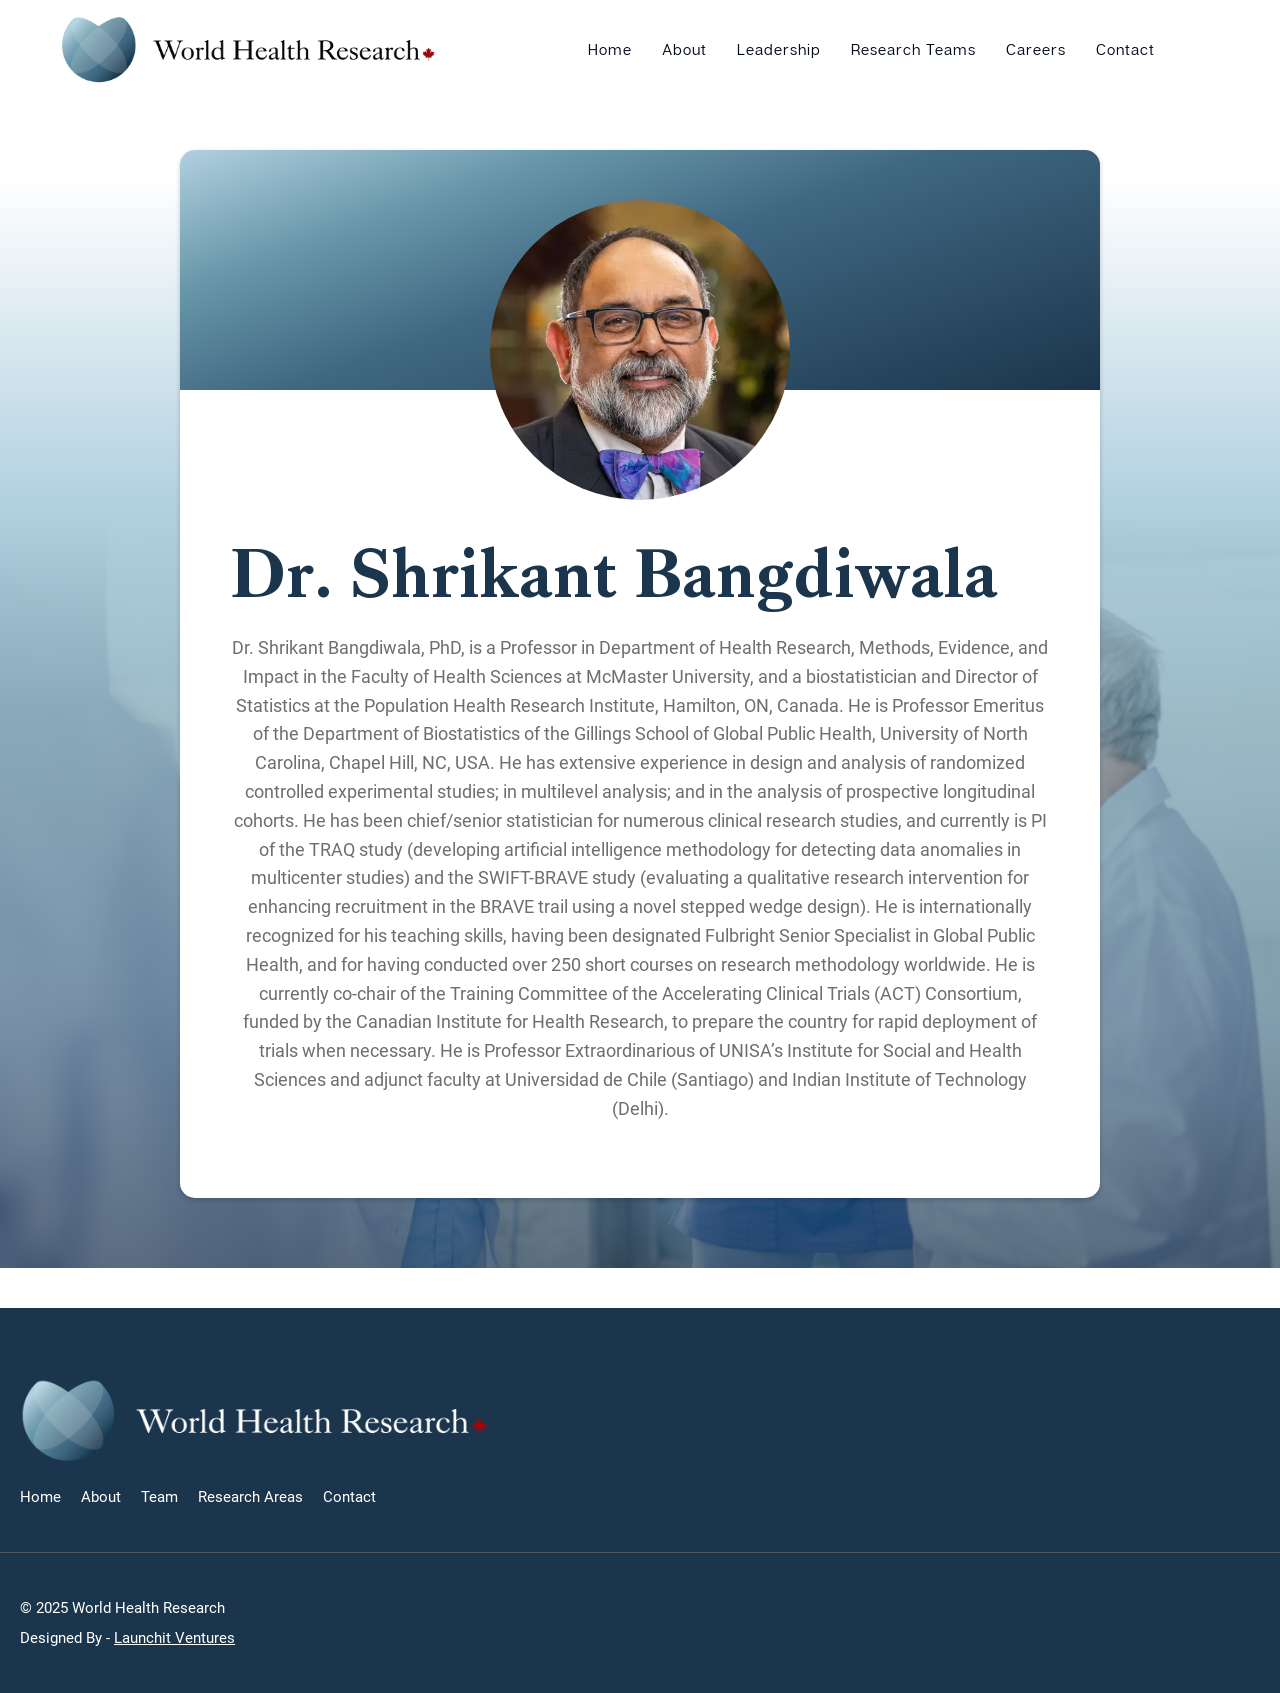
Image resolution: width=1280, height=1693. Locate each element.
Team (159, 1497)
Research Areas (250, 1497)
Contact (1125, 49)
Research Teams (913, 49)
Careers (1036, 49)
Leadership (779, 49)
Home (610, 49)
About (684, 49)
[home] (248, 49)
